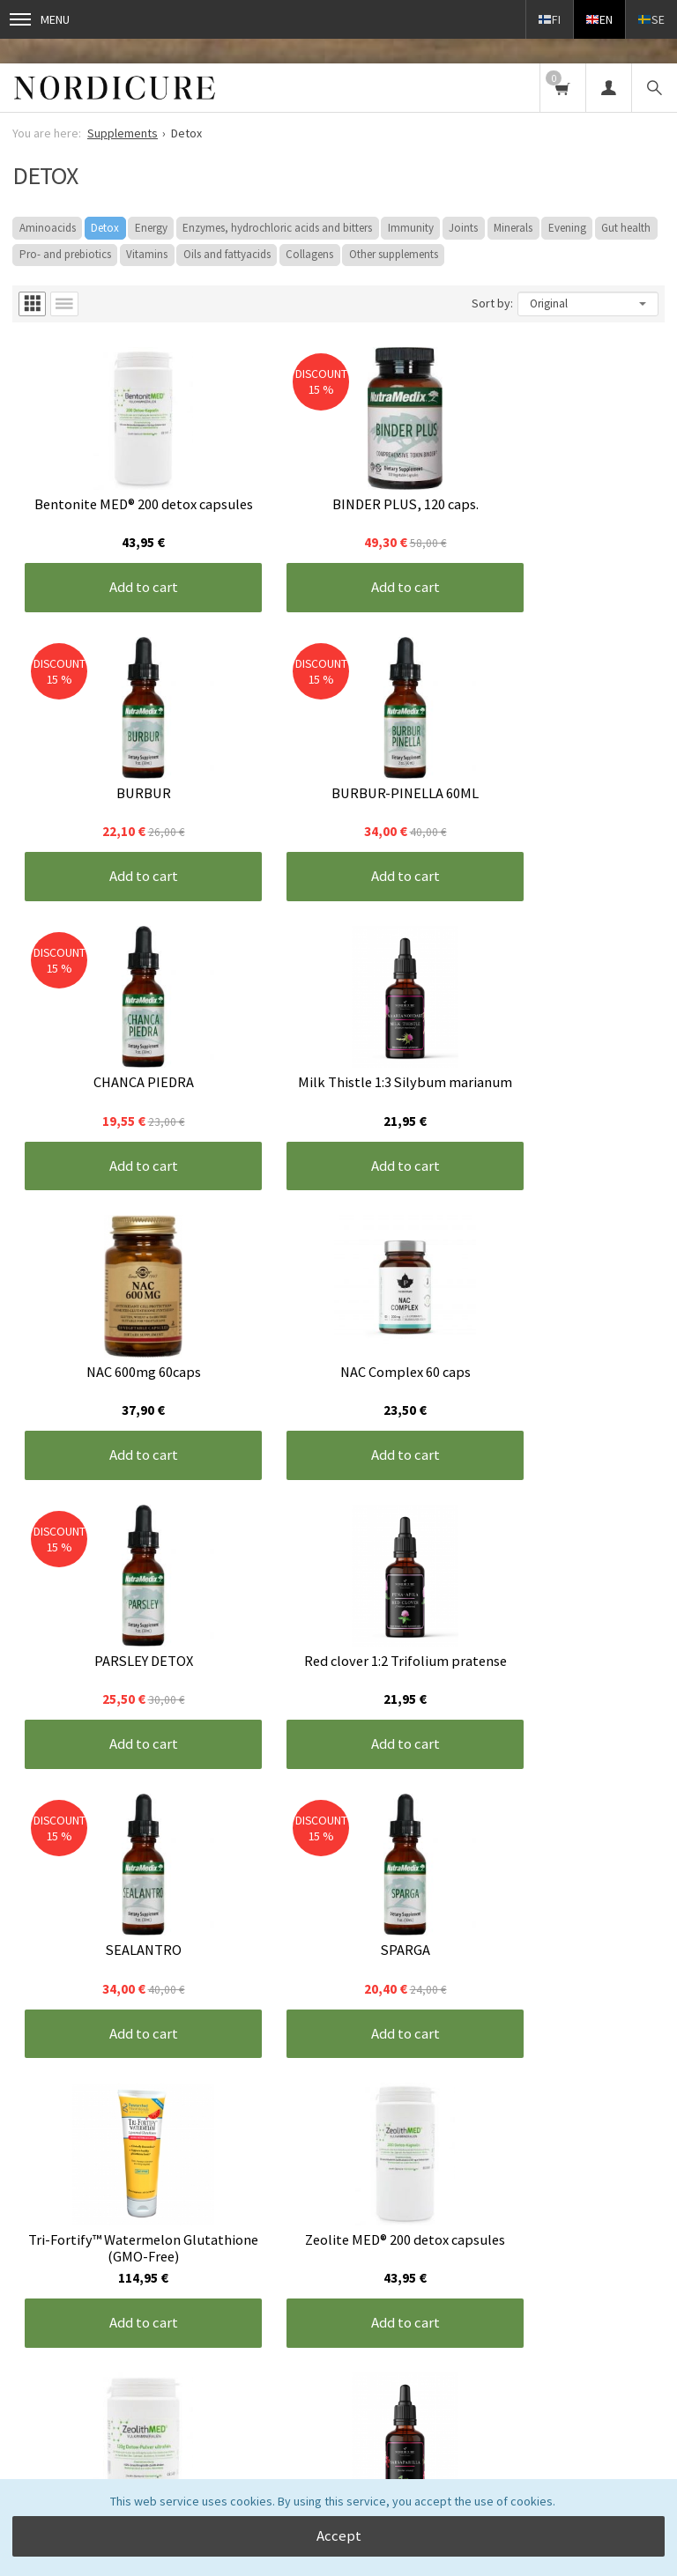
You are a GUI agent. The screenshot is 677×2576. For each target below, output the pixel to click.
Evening (567, 227)
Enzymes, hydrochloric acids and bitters (277, 227)
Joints (463, 227)
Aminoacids (47, 227)
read (210, 2399)
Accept (338, 2535)
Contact (339, 2255)
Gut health (626, 227)
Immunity (411, 227)
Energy (151, 227)
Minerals (513, 227)
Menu (40, 19)
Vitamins (146, 254)
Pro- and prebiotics (65, 254)
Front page (41, 2255)
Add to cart (120, 560)
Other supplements (393, 254)
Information (125, 2255)
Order (339, 2436)
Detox (105, 227)
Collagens (309, 254)
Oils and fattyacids (227, 254)
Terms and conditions (237, 2255)
